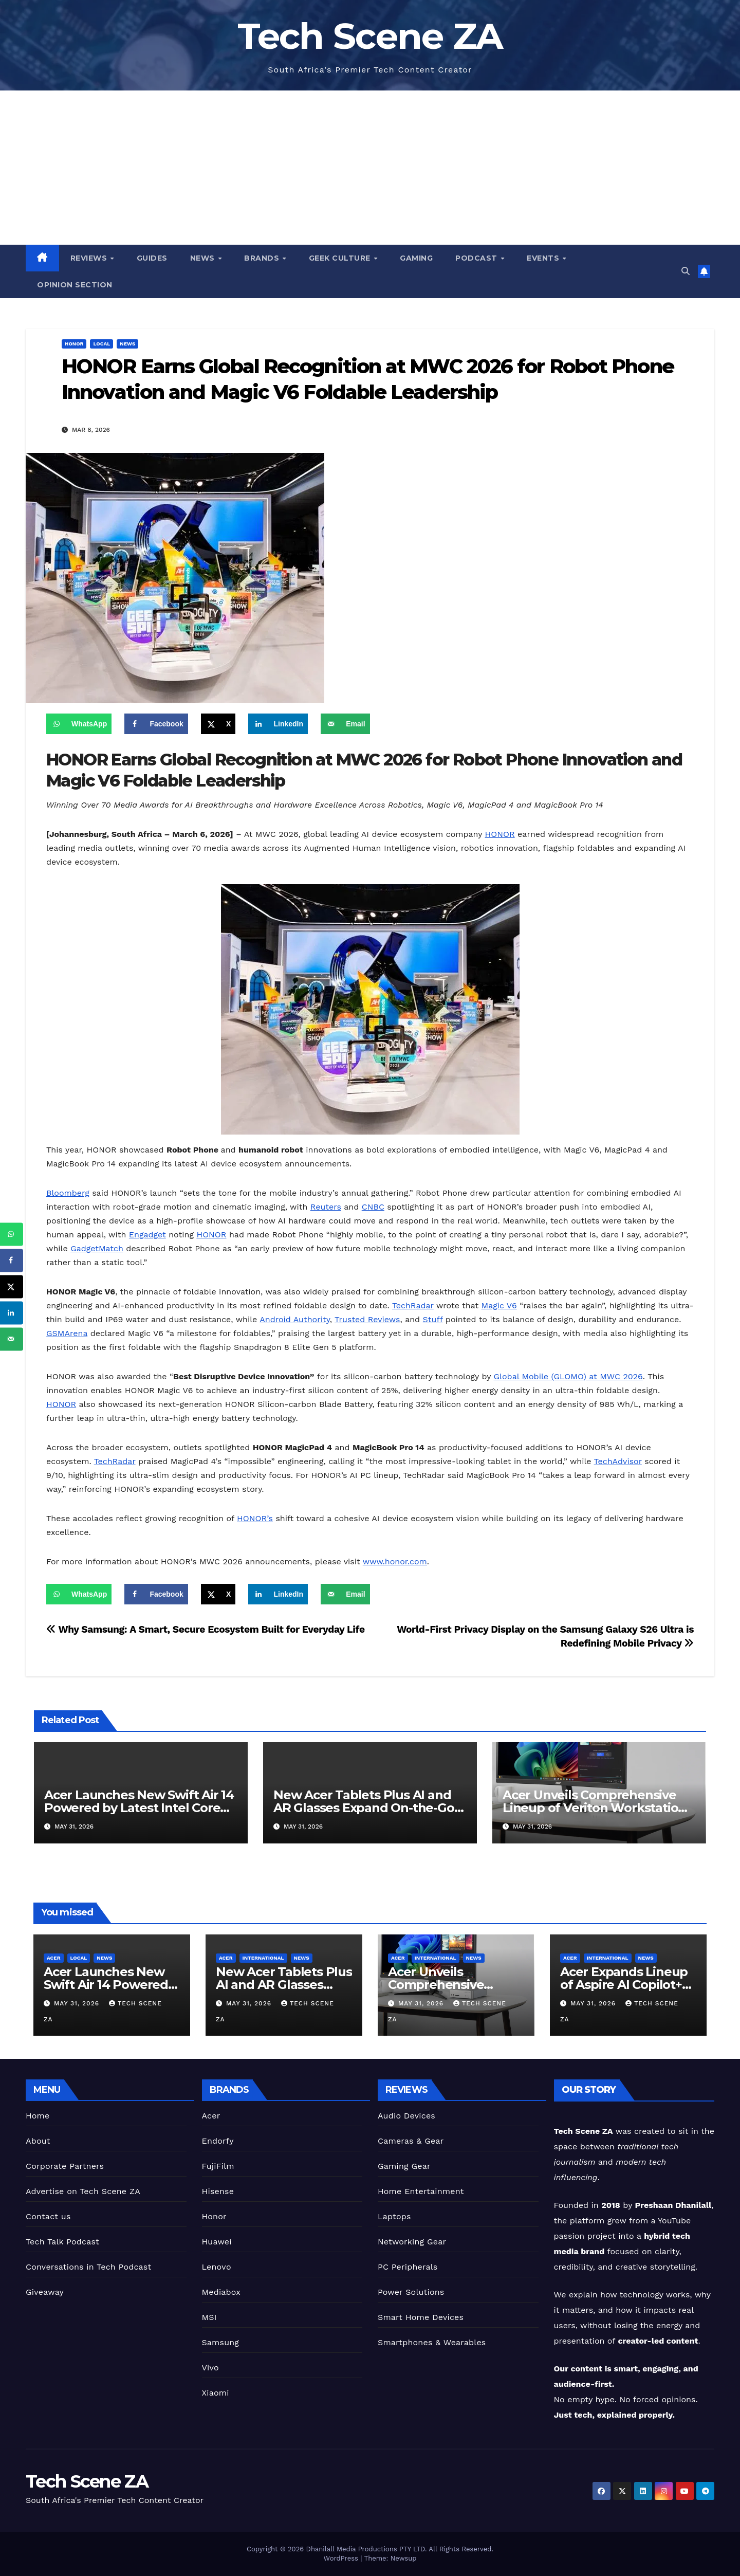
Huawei (217, 2241)
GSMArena (66, 1333)
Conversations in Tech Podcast (88, 2267)
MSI (209, 2317)
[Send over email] (345, 724)
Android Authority (295, 1319)
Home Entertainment (421, 2191)
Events (544, 258)
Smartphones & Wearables (432, 2342)
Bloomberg (67, 1193)
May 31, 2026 (78, 2003)
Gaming (416, 258)
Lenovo (216, 2267)
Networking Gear (412, 2241)
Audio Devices (406, 2116)
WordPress (342, 2558)
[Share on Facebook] (156, 724)
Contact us (48, 2216)
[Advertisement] (370, 168)
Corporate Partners (65, 2166)
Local (101, 343)
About (38, 2141)
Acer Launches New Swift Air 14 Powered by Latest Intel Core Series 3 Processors (139, 1807)
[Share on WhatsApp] (79, 724)
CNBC (373, 1207)
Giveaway (45, 2292)
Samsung (220, 2342)
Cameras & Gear (410, 2141)
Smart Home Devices (421, 2317)
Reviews (89, 258)
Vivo (210, 2367)
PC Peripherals (407, 2267)
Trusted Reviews (367, 1319)
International (263, 1958)
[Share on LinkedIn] (278, 724)
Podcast (477, 258)
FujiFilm (218, 2166)
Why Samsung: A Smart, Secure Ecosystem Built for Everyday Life (205, 1629)
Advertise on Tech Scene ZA (83, 2191)
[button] (685, 271)
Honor (74, 343)
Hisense (218, 2191)
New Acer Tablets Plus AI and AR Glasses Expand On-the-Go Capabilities (363, 1807)
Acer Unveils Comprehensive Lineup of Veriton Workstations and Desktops (597, 1807)
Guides (152, 258)
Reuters (325, 1207)
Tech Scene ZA (370, 36)
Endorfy (218, 2141)
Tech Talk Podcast (62, 2241)
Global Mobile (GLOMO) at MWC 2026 (568, 1376)
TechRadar (413, 1305)
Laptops (394, 2216)
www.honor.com (395, 1561)
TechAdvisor (618, 1461)
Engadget (147, 1234)
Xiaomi (215, 2393)
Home (38, 2116)
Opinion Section (75, 284)
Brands (263, 258)
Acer (54, 1958)
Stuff (433, 1319)
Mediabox (221, 2292)
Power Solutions (411, 2292)
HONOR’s (255, 1518)
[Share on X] (218, 724)
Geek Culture (341, 258)
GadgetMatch (96, 1248)
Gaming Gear (404, 2166)
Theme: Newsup (390, 2558)
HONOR (500, 834)
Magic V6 (499, 1305)
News (203, 258)
